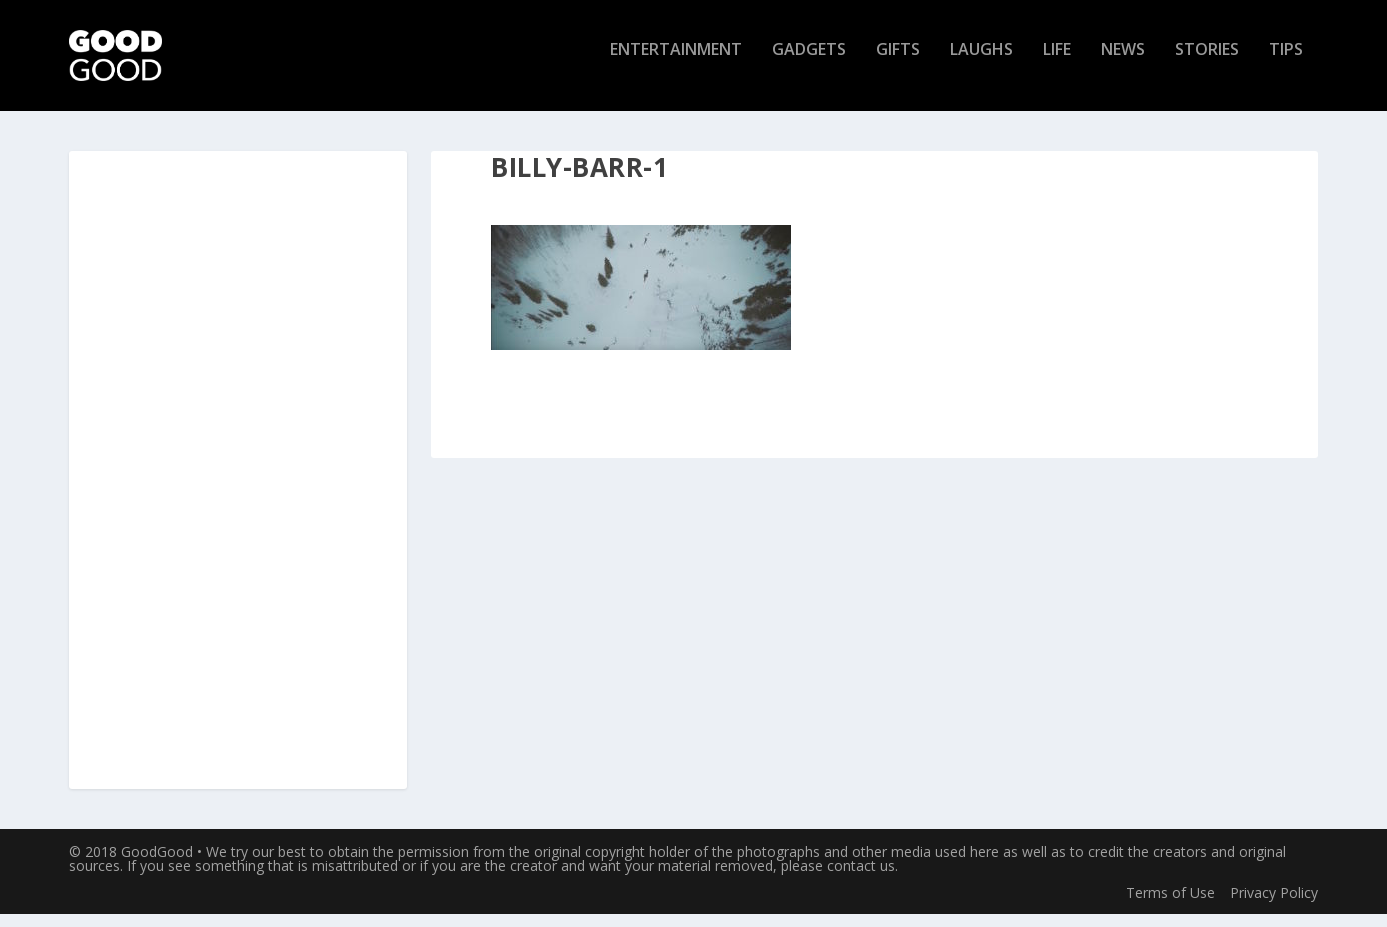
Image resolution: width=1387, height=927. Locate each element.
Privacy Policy (1274, 904)
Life (1057, 63)
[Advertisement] (238, 484)
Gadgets (809, 63)
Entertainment (676, 63)
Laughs (981, 63)
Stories (1207, 63)
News (1123, 63)
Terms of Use (1170, 904)
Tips (1286, 63)
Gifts (898, 63)
